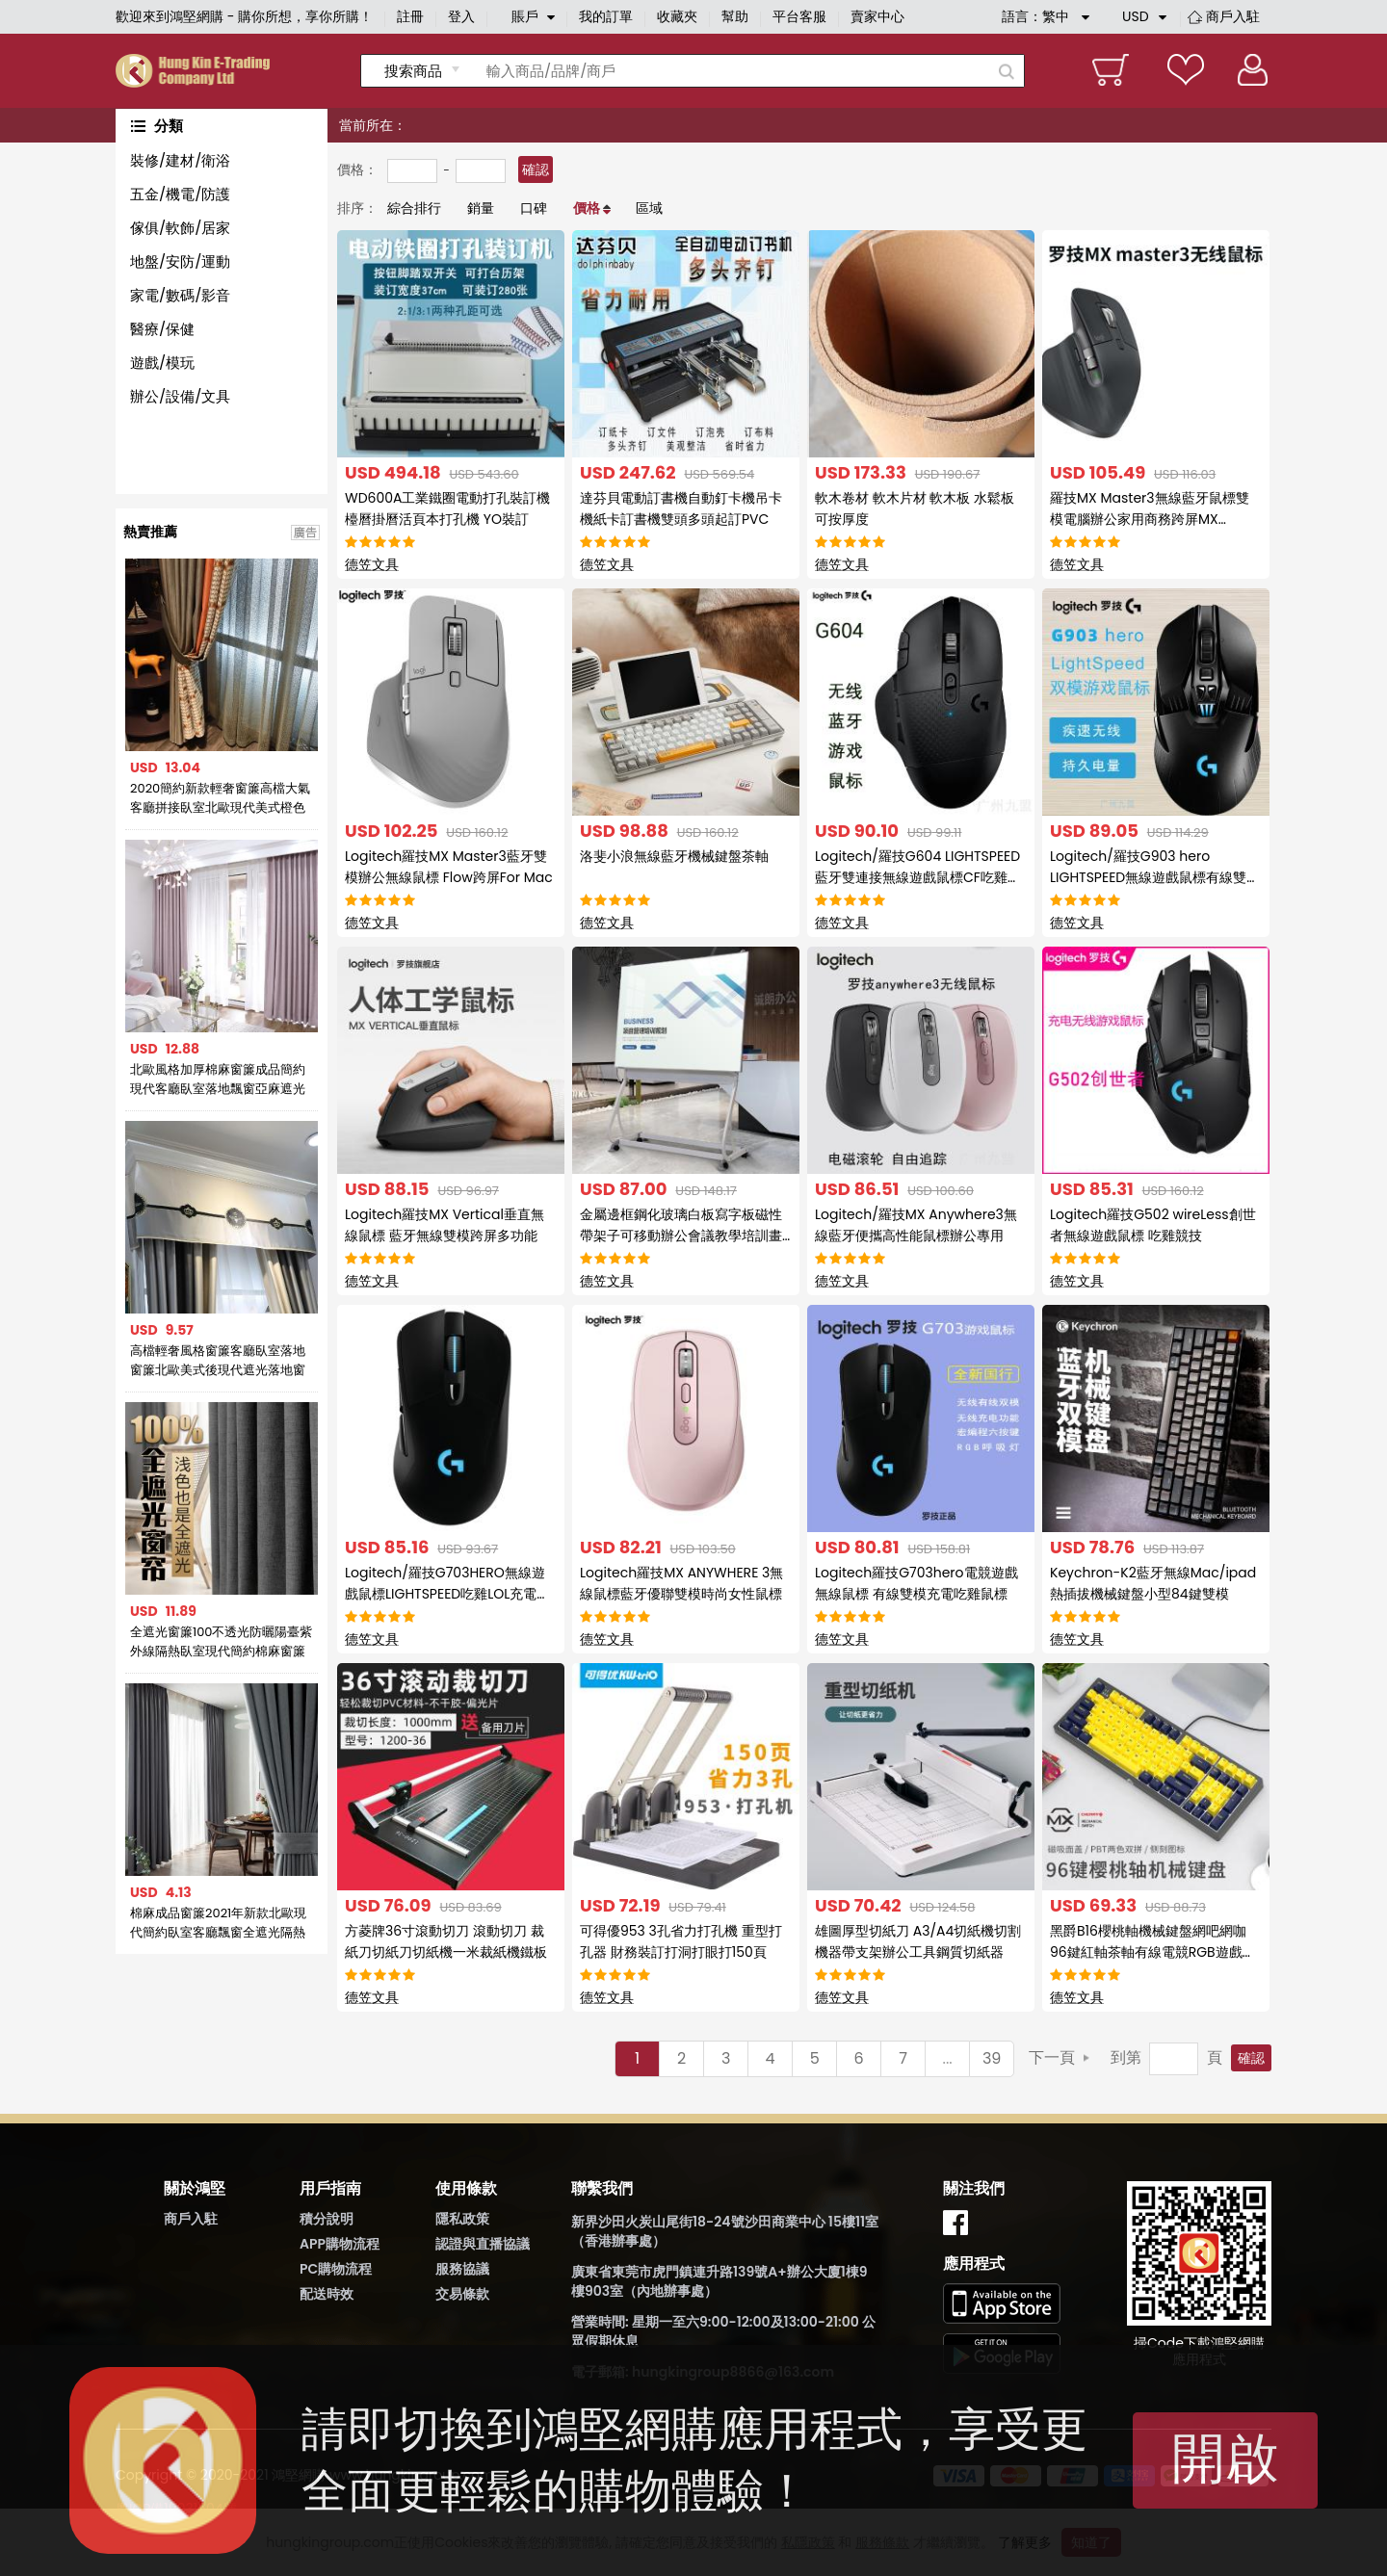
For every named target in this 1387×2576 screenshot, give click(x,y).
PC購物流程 (336, 2268)
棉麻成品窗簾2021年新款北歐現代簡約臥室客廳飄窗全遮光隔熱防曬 (218, 1923)
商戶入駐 (1233, 16)
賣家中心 (877, 16)
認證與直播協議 (482, 2243)
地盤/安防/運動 (180, 261)
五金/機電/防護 (180, 194)
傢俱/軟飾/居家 (180, 228)
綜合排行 (414, 208)
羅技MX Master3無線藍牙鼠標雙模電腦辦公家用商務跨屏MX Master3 (1149, 519)
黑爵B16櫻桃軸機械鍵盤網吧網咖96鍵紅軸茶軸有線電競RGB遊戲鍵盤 (1153, 1952)
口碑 (533, 208)
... (948, 2058)
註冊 (410, 16)
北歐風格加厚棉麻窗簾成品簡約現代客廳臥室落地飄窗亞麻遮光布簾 (217, 1079)
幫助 (734, 16)
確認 (535, 169)
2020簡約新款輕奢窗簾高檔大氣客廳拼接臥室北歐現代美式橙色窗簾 (220, 798)
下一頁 (1052, 2057)
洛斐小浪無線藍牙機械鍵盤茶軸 (674, 856)
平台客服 (799, 16)
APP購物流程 (339, 2243)
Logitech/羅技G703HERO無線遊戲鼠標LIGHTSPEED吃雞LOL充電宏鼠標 (447, 1594)
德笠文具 (372, 564)
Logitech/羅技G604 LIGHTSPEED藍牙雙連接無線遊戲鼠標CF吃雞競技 (918, 877)
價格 (586, 208)
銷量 (480, 208)
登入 (461, 16)
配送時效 (326, 2293)
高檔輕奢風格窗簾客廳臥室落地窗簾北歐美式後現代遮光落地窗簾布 (217, 1360)
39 (992, 2058)
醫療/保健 (162, 329)
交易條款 (462, 2293)
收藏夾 (677, 16)
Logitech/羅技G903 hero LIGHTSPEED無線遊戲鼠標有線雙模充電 (1155, 877)
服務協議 (462, 2268)
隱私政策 (462, 2218)
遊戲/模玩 (162, 362)
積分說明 (326, 2218)
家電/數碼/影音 (180, 295)
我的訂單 (606, 16)
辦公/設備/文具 (180, 396)
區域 (649, 208)
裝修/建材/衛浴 (180, 160)
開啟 (1225, 2458)
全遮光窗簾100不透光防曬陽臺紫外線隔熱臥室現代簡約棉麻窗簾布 (221, 1642)
